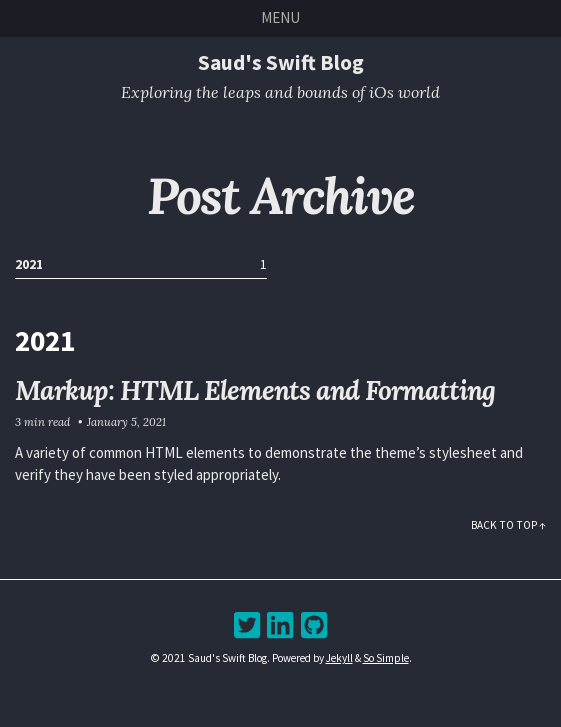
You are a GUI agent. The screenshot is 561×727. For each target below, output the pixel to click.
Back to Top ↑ (508, 525)
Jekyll (339, 658)
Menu (280, 17)
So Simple (386, 658)
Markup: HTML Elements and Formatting (255, 390)
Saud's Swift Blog (281, 62)
